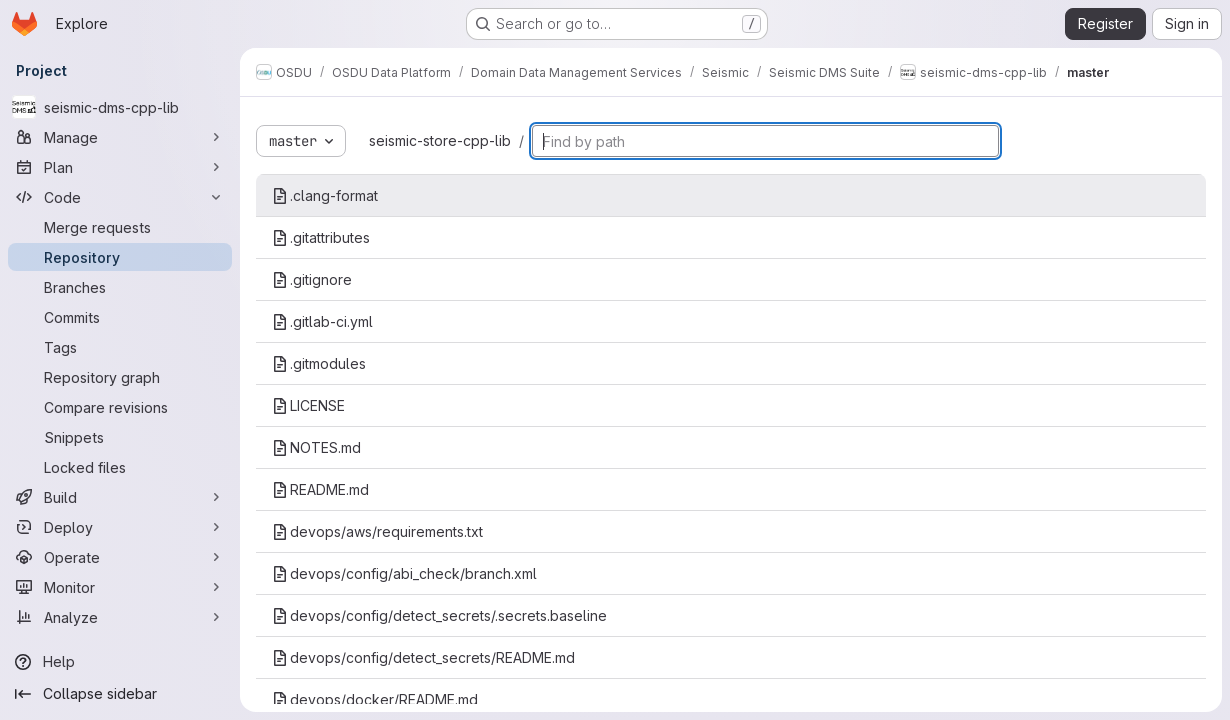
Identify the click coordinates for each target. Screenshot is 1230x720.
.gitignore (312, 279)
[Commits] (120, 317)
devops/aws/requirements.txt (377, 531)
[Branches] (120, 287)
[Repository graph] (120, 377)
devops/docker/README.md (375, 699)
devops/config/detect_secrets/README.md (423, 657)
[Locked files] (120, 467)
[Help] (120, 662)
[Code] (120, 197)
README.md (320, 489)
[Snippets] (120, 437)
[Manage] (120, 137)
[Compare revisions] (120, 407)
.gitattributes (321, 237)
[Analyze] (120, 617)
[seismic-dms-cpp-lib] (120, 107)
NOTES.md (316, 447)
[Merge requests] (120, 227)
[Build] (120, 497)
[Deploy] (120, 527)
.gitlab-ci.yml (322, 321)
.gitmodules (319, 363)
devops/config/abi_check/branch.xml (404, 573)
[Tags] (120, 347)
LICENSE (308, 405)
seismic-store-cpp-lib (440, 140)
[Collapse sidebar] (120, 694)
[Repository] (120, 257)
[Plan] (120, 167)
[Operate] (120, 557)
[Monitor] (120, 587)
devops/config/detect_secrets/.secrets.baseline (439, 615)
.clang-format (325, 195)
